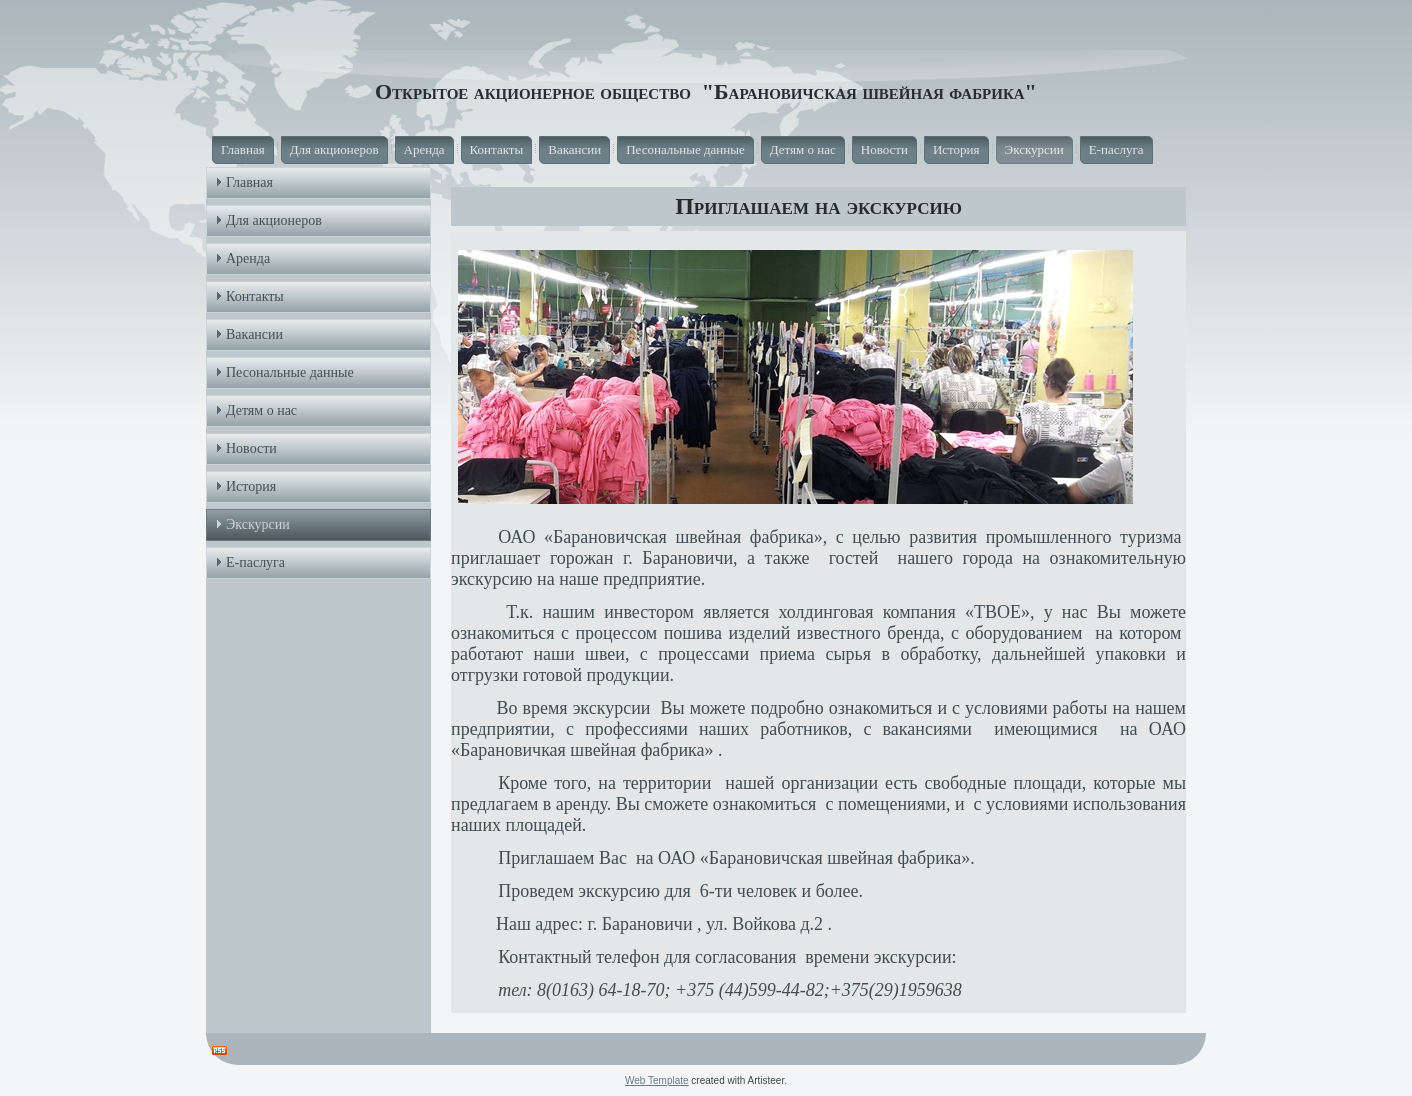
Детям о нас (803, 149)
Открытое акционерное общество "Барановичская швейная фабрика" (706, 91)
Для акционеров (334, 149)
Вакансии (574, 149)
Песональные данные (685, 149)
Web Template (657, 1080)
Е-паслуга (1116, 149)
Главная (243, 149)
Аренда (424, 149)
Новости (884, 149)
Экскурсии (1034, 149)
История (956, 149)
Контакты (497, 149)
